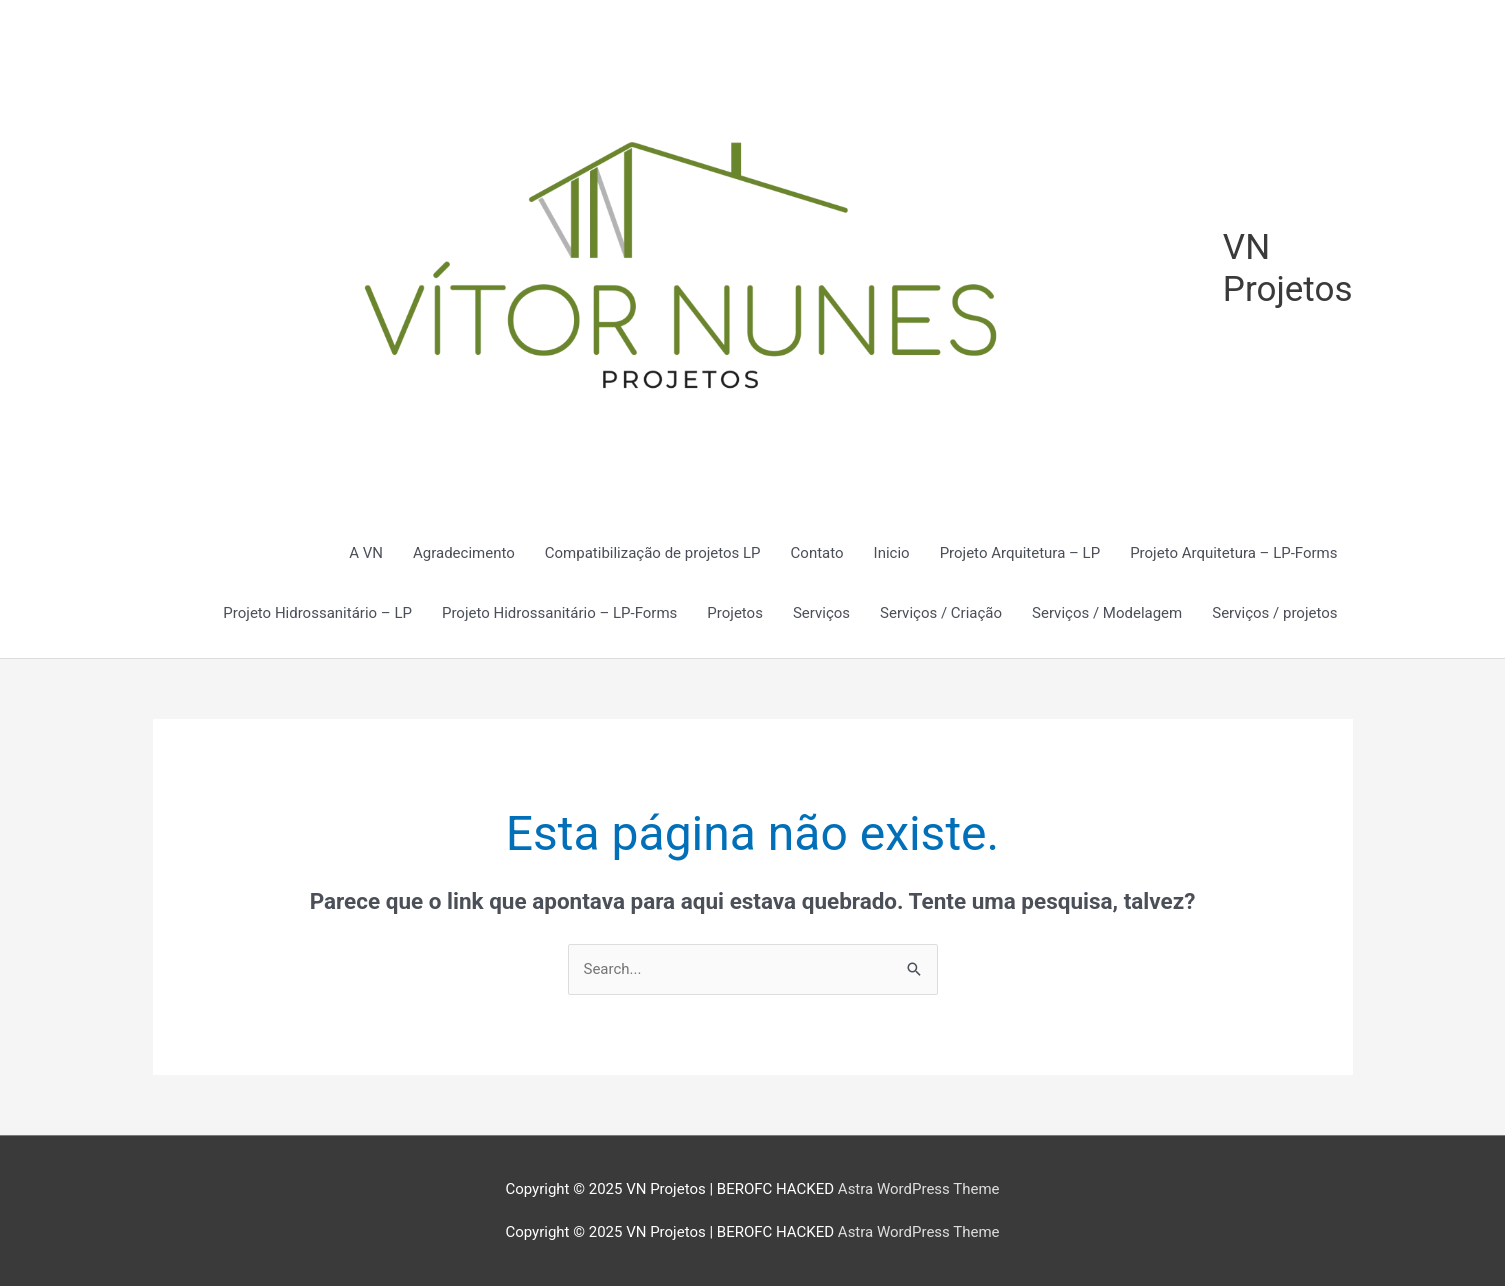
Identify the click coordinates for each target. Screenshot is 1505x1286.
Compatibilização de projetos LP (653, 553)
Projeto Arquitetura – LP (1020, 553)
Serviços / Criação (941, 613)
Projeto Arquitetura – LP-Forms (1233, 553)
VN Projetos (1288, 268)
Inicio (892, 553)
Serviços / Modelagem (1107, 613)
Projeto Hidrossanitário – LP (317, 613)
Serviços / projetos (1274, 613)
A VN (366, 553)
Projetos (735, 613)
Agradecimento (464, 553)
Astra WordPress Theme (919, 1189)
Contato (817, 553)
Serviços (821, 613)
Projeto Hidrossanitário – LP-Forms (559, 613)
